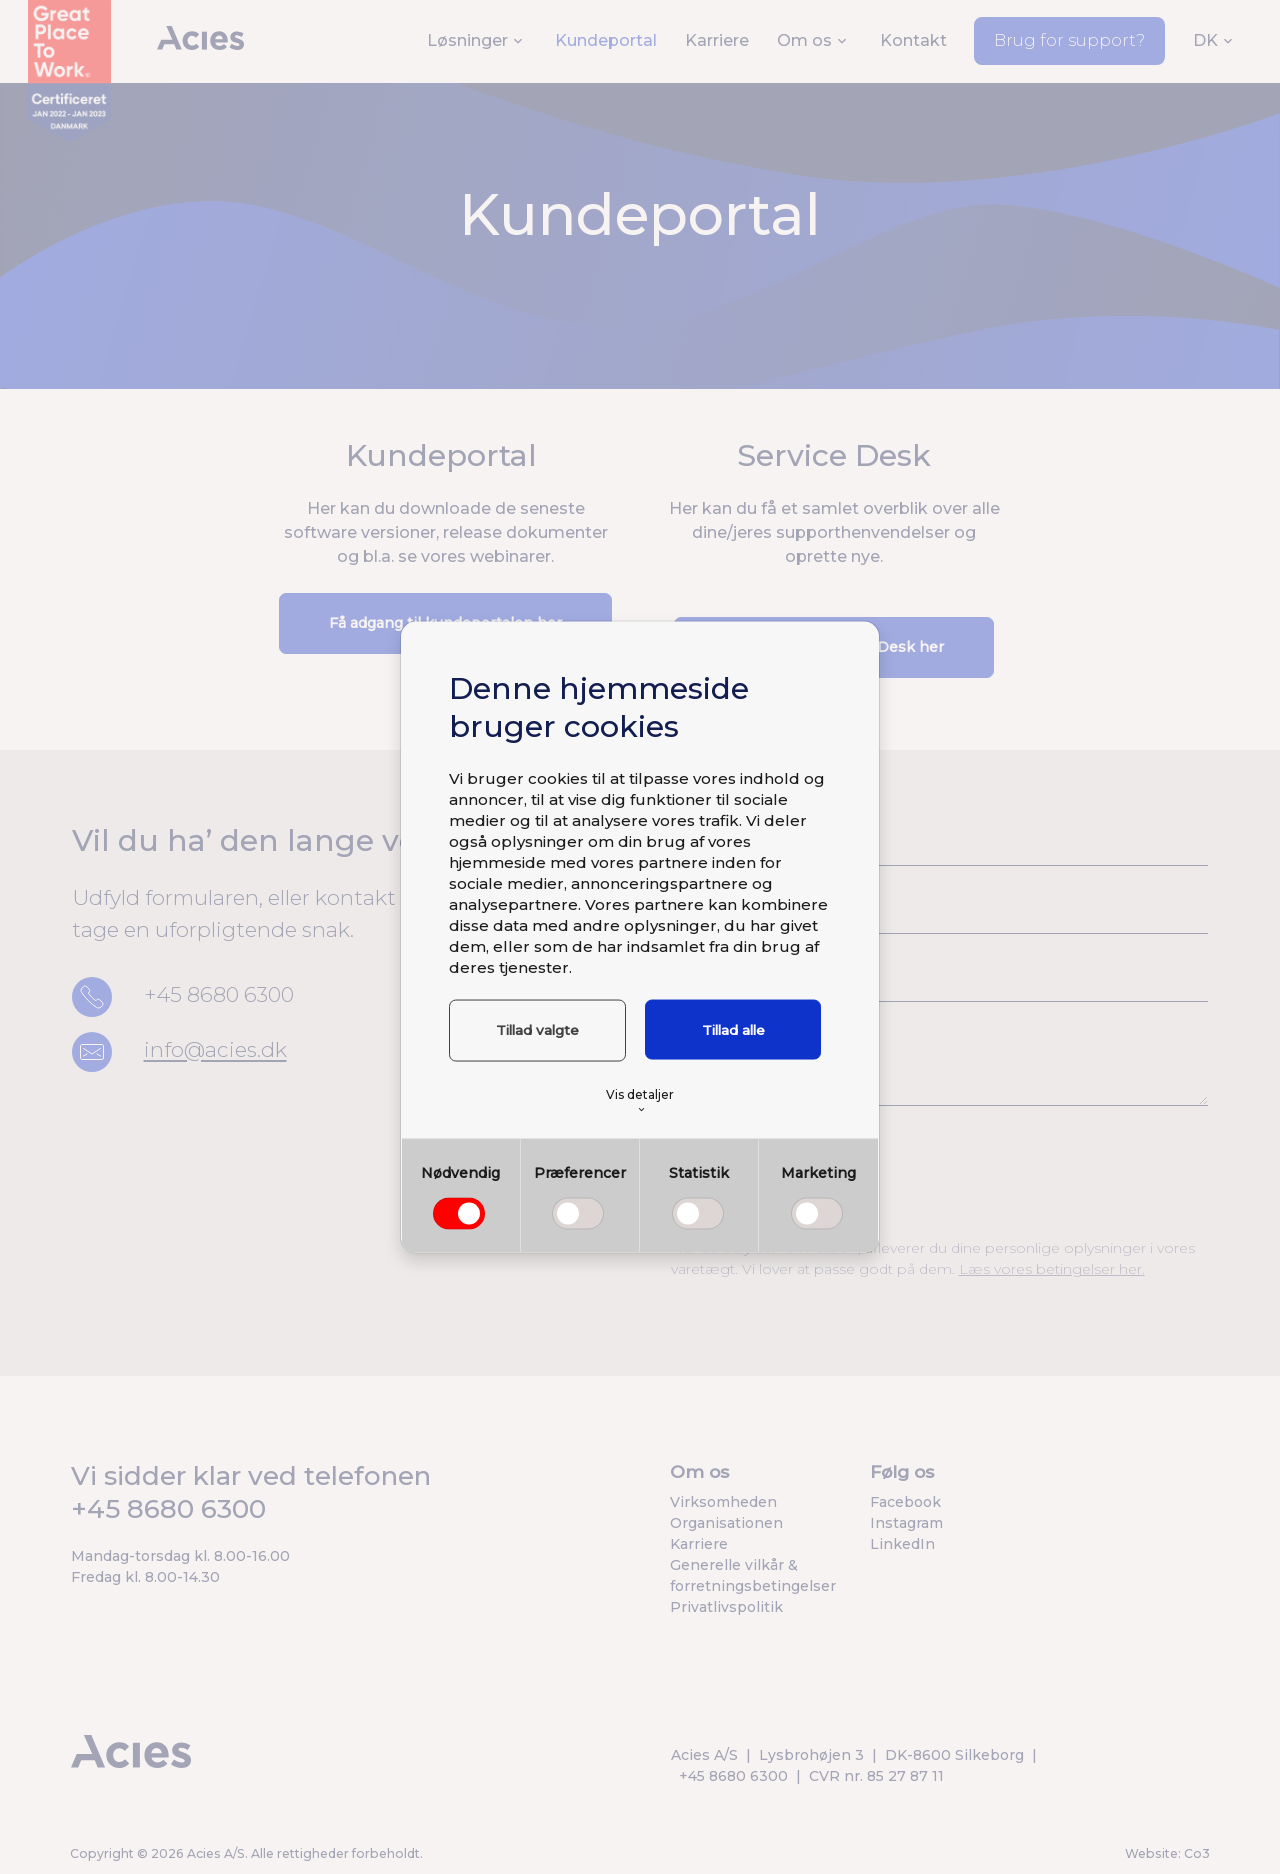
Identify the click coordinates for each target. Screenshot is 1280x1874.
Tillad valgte (536, 1030)
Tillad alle (734, 1030)
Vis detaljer (640, 1100)
